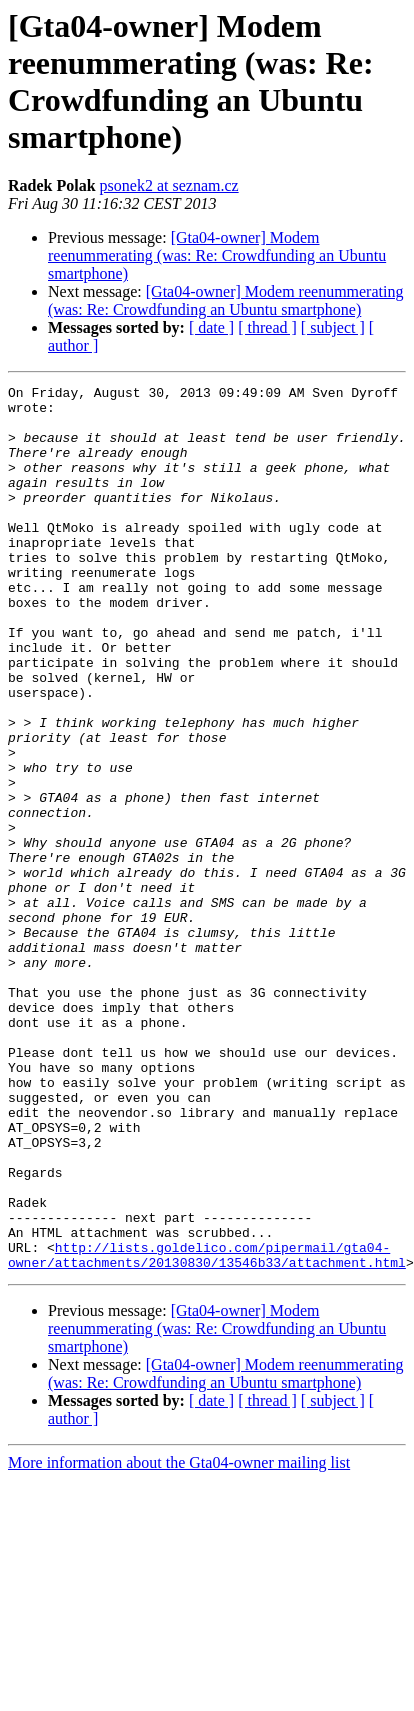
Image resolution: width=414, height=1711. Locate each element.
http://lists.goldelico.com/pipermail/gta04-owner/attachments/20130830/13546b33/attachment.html (207, 1430)
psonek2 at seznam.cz (169, 185)
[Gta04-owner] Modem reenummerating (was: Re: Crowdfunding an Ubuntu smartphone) (217, 255)
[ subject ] (333, 327)
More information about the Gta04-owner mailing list (179, 1639)
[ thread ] (267, 327)
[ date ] (211, 327)
